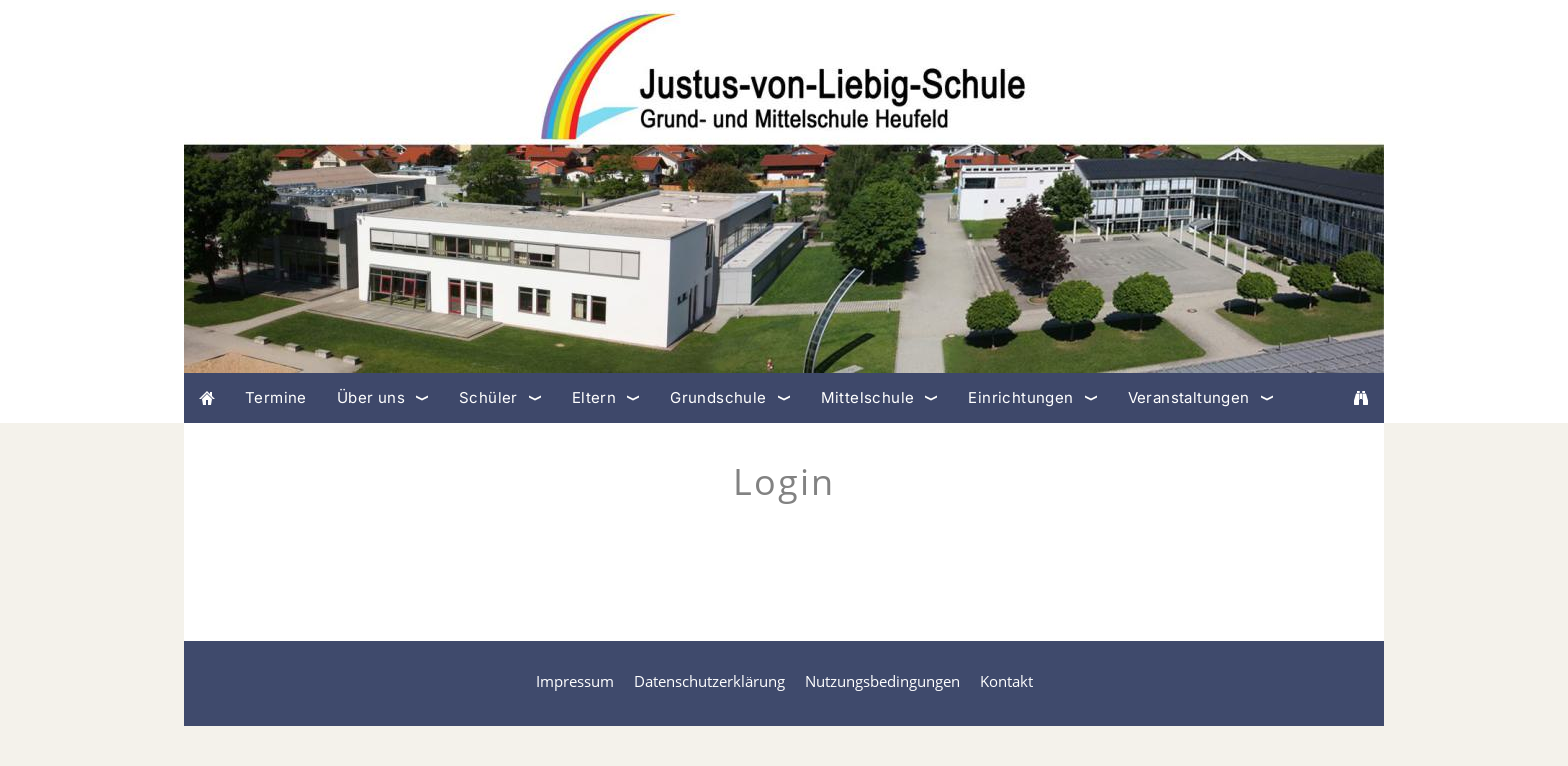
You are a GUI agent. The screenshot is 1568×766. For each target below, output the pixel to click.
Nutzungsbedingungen (882, 681)
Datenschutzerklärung (709, 681)
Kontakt (1006, 681)
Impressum (575, 681)
